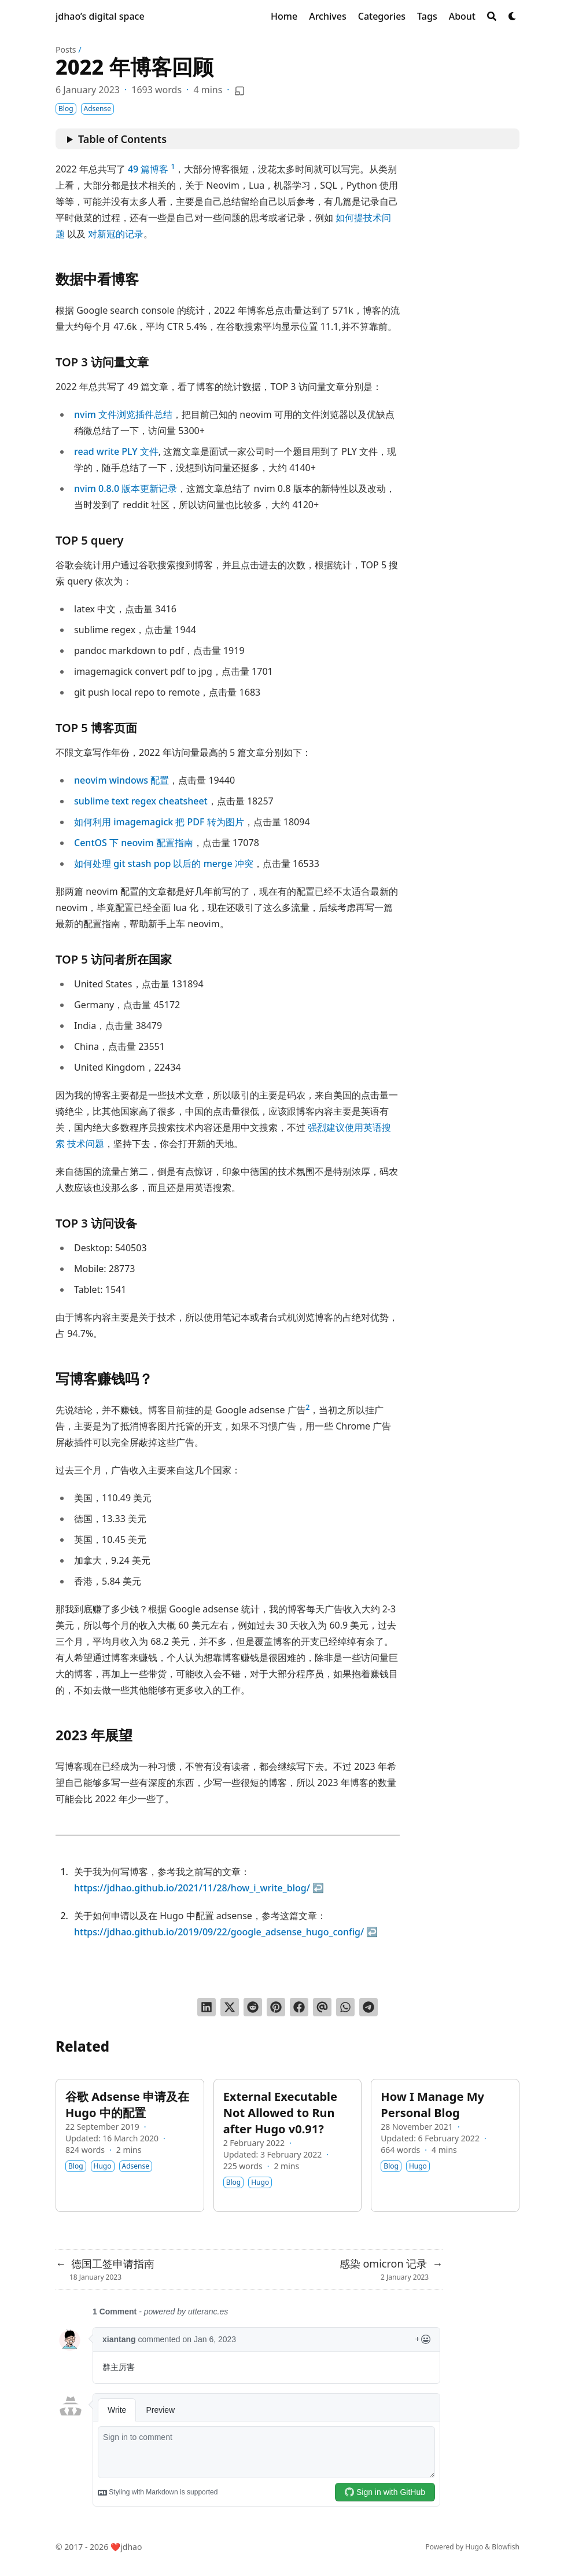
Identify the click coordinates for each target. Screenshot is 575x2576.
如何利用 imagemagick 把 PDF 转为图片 (159, 821)
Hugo (474, 2547)
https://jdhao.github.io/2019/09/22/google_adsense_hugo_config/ (219, 1931)
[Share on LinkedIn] (206, 2007)
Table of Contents (122, 139)
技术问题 (85, 1143)
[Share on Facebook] (299, 2007)
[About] (462, 16)
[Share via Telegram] (368, 2007)
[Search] (491, 16)
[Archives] (328, 16)
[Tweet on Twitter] (229, 2007)
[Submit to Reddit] (253, 2007)
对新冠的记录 (115, 233)
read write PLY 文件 (116, 451)
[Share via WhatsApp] (345, 2007)
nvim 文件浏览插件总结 (123, 414)
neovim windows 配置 (121, 780)
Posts (66, 49)
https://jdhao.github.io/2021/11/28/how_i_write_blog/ (192, 1888)
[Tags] (427, 16)
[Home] (284, 16)
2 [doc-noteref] (308, 1407)
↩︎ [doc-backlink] (318, 1888)
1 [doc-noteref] (173, 166)
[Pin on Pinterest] (276, 2007)
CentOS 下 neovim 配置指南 (133, 842)
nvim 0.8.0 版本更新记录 (125, 488)
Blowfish (505, 2547)
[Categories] (382, 16)
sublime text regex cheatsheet (141, 801)
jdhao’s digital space (100, 16)
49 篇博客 (148, 169)
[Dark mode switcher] (512, 16)
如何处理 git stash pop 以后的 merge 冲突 (163, 863)
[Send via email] (322, 2007)
